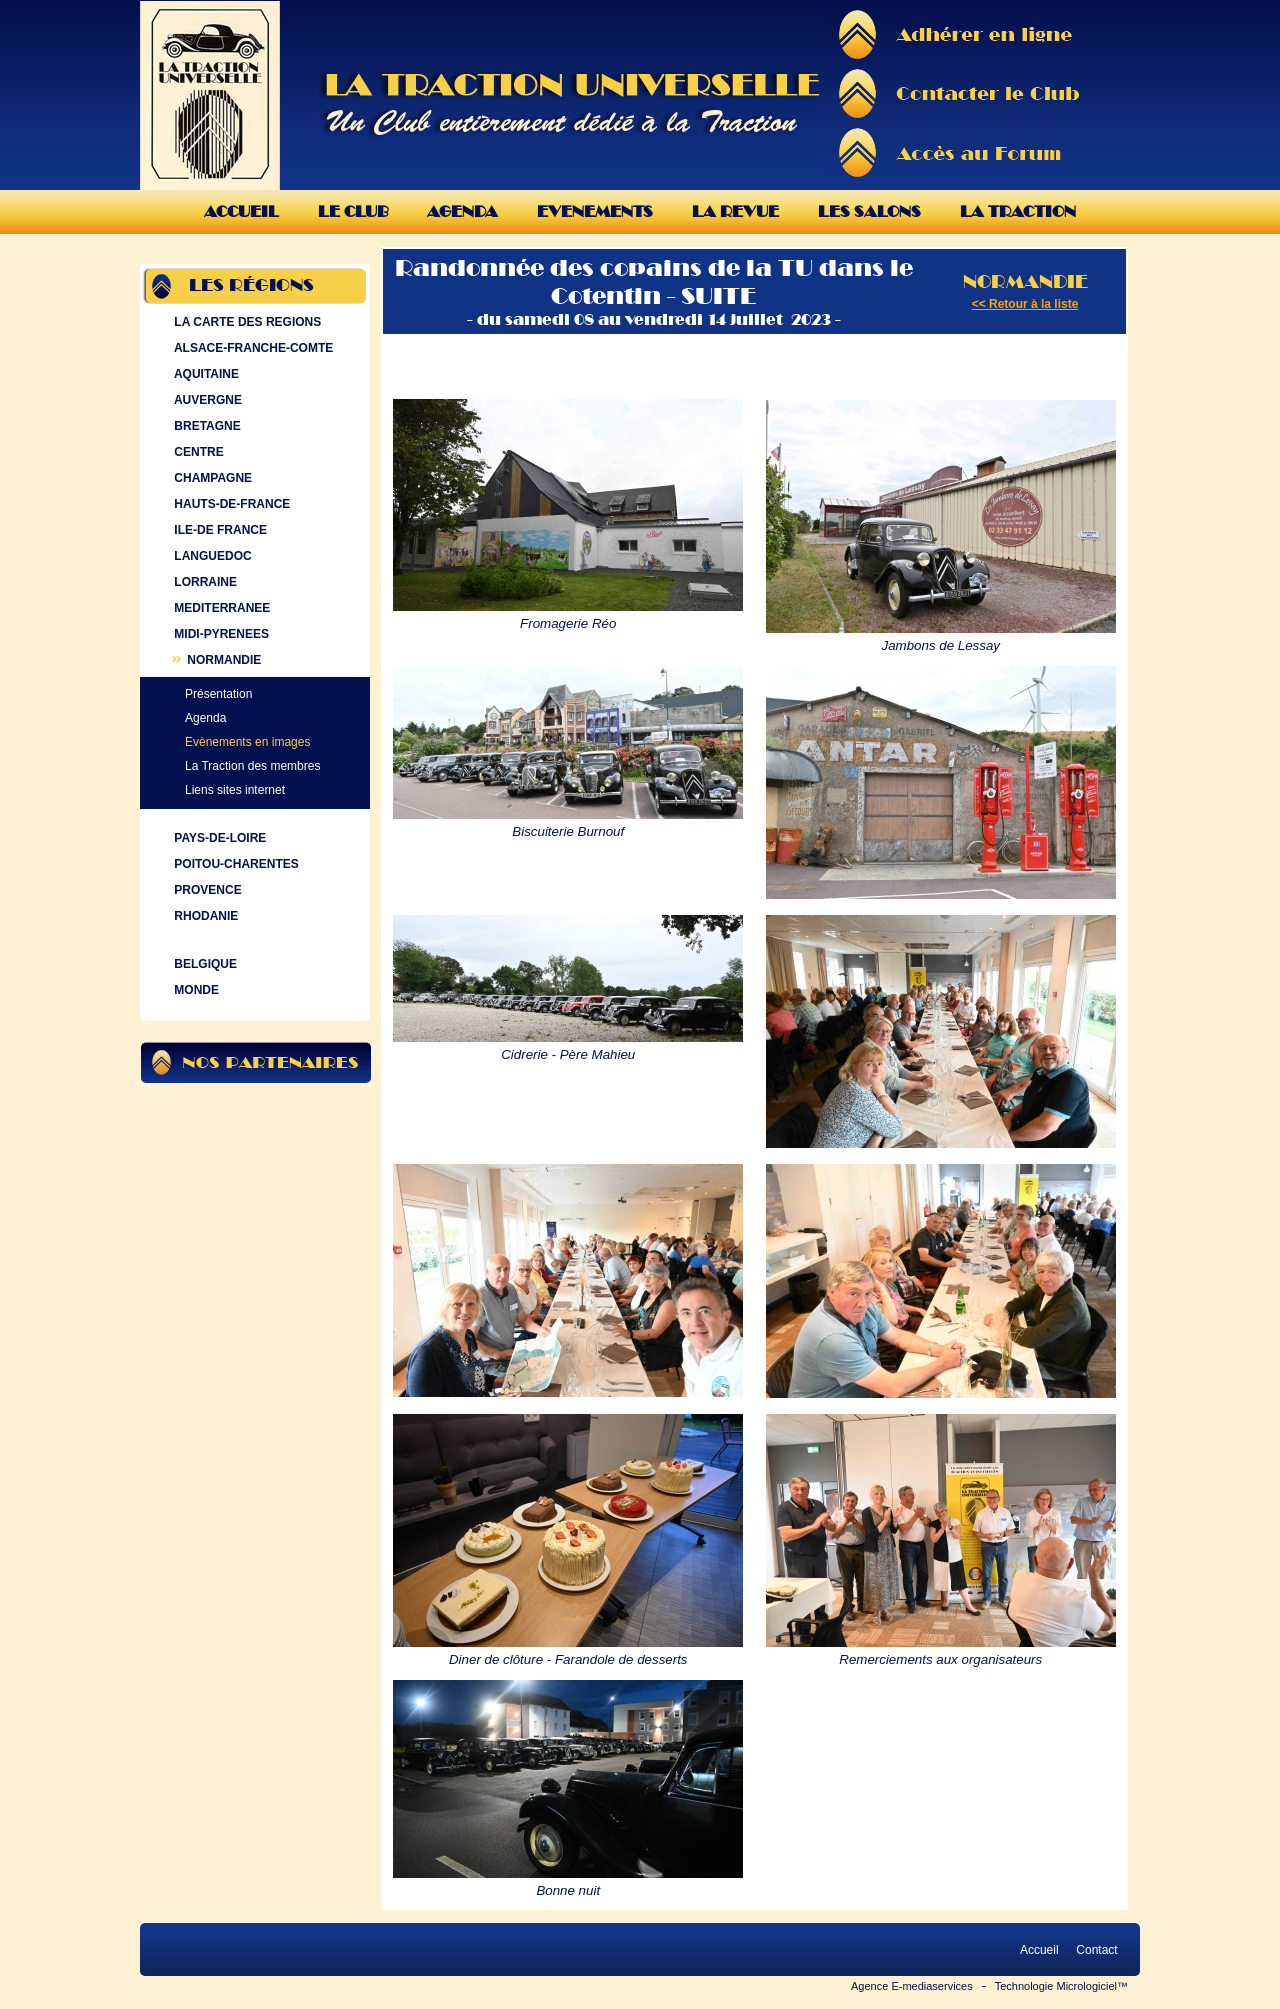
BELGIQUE (203, 964)
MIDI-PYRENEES (219, 634)
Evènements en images (247, 742)
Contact (1097, 1950)
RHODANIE (204, 916)
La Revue (735, 211)
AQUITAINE (204, 374)
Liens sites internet (235, 790)
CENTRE (197, 452)
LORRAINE (203, 582)
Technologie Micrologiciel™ (1061, 1986)
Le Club (353, 211)
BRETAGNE (205, 426)
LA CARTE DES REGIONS (245, 322)
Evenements (595, 211)
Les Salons (869, 211)
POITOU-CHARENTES (234, 864)
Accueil (241, 211)
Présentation (218, 694)
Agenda (462, 211)
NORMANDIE (215, 660)
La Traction (1018, 211)
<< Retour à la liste (1025, 304)
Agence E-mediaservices (912, 1986)
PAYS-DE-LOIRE (218, 838)
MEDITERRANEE (220, 608)
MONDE (194, 990)
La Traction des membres (252, 766)
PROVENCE (206, 890)
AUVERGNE (206, 400)
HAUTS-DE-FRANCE (230, 504)
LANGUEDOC (211, 556)
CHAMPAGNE (211, 478)
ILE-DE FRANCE (218, 530)
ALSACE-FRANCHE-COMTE (251, 348)
